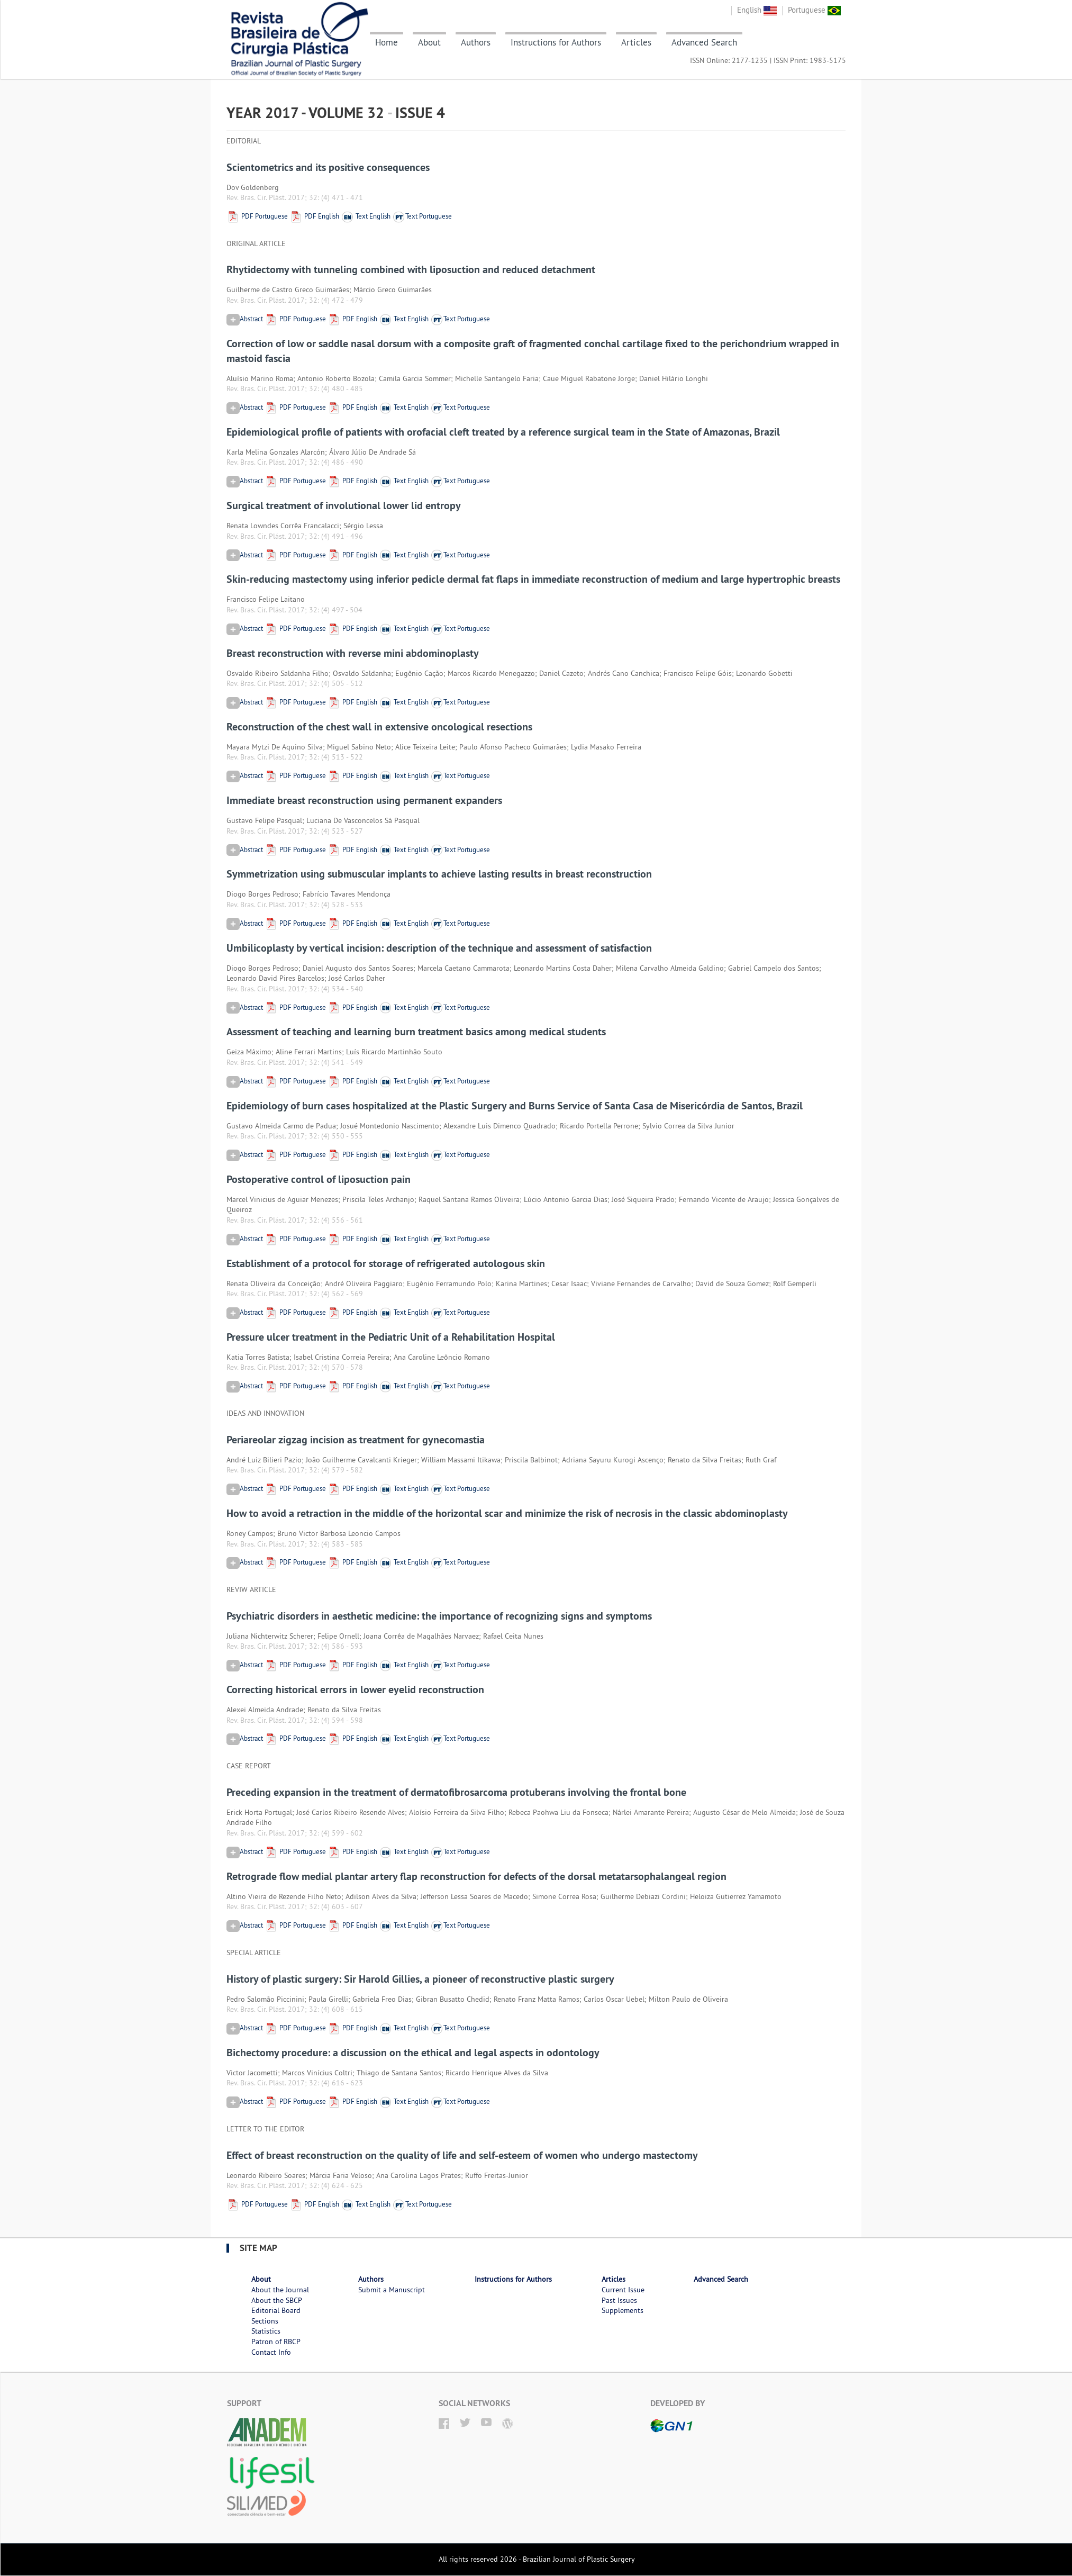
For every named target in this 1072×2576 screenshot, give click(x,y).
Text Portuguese (422, 216)
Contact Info (271, 2352)
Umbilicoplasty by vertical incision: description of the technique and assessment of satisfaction (439, 948)
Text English (365, 216)
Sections (264, 2321)
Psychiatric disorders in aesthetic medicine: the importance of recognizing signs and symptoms (439, 1616)
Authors (475, 42)
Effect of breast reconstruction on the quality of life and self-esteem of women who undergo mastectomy (462, 2155)
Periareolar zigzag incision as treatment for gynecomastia (355, 1440)
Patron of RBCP (276, 2341)
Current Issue (623, 2289)
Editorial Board (276, 2310)
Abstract (244, 318)
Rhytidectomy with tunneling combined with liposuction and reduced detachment (410, 269)
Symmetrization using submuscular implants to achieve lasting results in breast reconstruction (439, 874)
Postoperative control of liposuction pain (318, 1179)
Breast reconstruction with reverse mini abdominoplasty (352, 653)
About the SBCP (276, 2300)
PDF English (314, 216)
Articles (636, 42)
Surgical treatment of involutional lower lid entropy (343, 505)
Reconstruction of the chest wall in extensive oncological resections (379, 727)
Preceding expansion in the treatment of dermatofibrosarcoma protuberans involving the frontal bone (456, 1792)
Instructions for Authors (556, 42)
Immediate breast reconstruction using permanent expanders (364, 800)
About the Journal (280, 2289)
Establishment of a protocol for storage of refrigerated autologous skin (385, 1263)
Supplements (622, 2310)
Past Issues (619, 2300)
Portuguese (814, 10)
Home (386, 42)
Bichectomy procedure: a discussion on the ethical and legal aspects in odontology (412, 2052)
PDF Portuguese (257, 216)
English (757, 10)
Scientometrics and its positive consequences (328, 167)
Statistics (265, 2331)
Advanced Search (704, 42)
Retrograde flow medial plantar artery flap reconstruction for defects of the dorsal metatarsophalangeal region (476, 1876)
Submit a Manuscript (391, 2289)
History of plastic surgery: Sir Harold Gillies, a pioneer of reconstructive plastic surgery (420, 1979)
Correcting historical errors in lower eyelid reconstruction (355, 1689)
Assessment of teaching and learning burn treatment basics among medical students (416, 1031)
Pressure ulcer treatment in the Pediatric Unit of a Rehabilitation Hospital (390, 1337)
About (429, 42)
